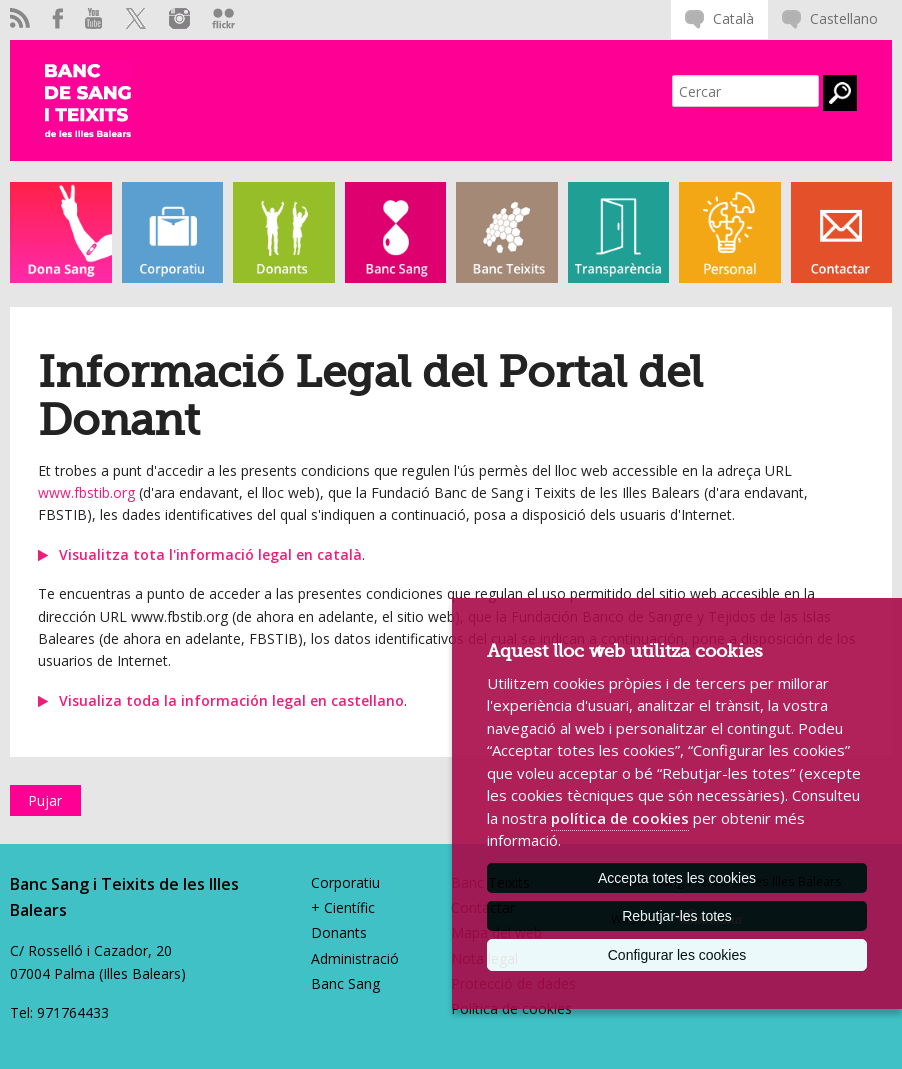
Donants (339, 932)
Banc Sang (345, 983)
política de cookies (620, 818)
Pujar (45, 800)
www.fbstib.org (86, 492)
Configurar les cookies (677, 955)
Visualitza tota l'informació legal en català (210, 554)
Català (733, 18)
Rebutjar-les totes (677, 916)
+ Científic (343, 907)
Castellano (844, 18)
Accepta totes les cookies (677, 878)
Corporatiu (345, 882)
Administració (355, 958)
